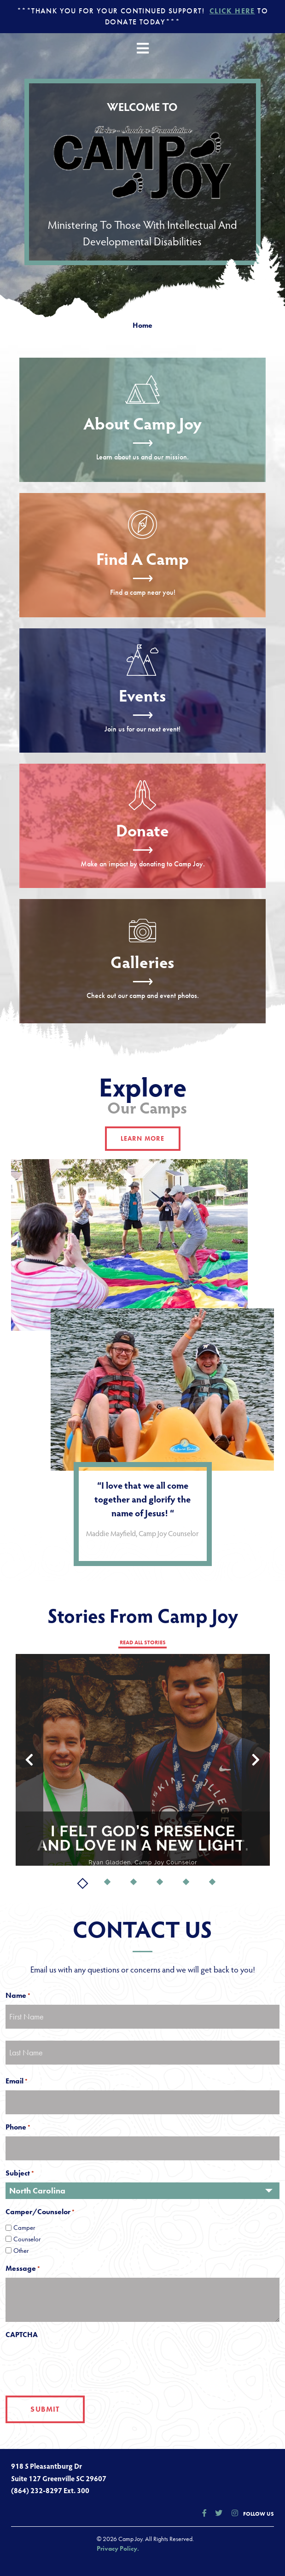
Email (14, 2081)
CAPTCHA (22, 2334)
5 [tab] (187, 1883)
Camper (24, 2227)
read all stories (143, 1642)
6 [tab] (213, 1883)
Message (21, 2268)
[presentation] (75, 2362)
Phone (16, 2127)
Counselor (27, 2239)
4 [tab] (160, 1883)
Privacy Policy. (118, 2548)
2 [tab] (108, 1883)
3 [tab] (134, 1883)
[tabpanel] (143, 1760)
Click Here (232, 11)
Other (21, 2250)
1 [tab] (82, 1883)
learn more (143, 1138)
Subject (18, 2173)
